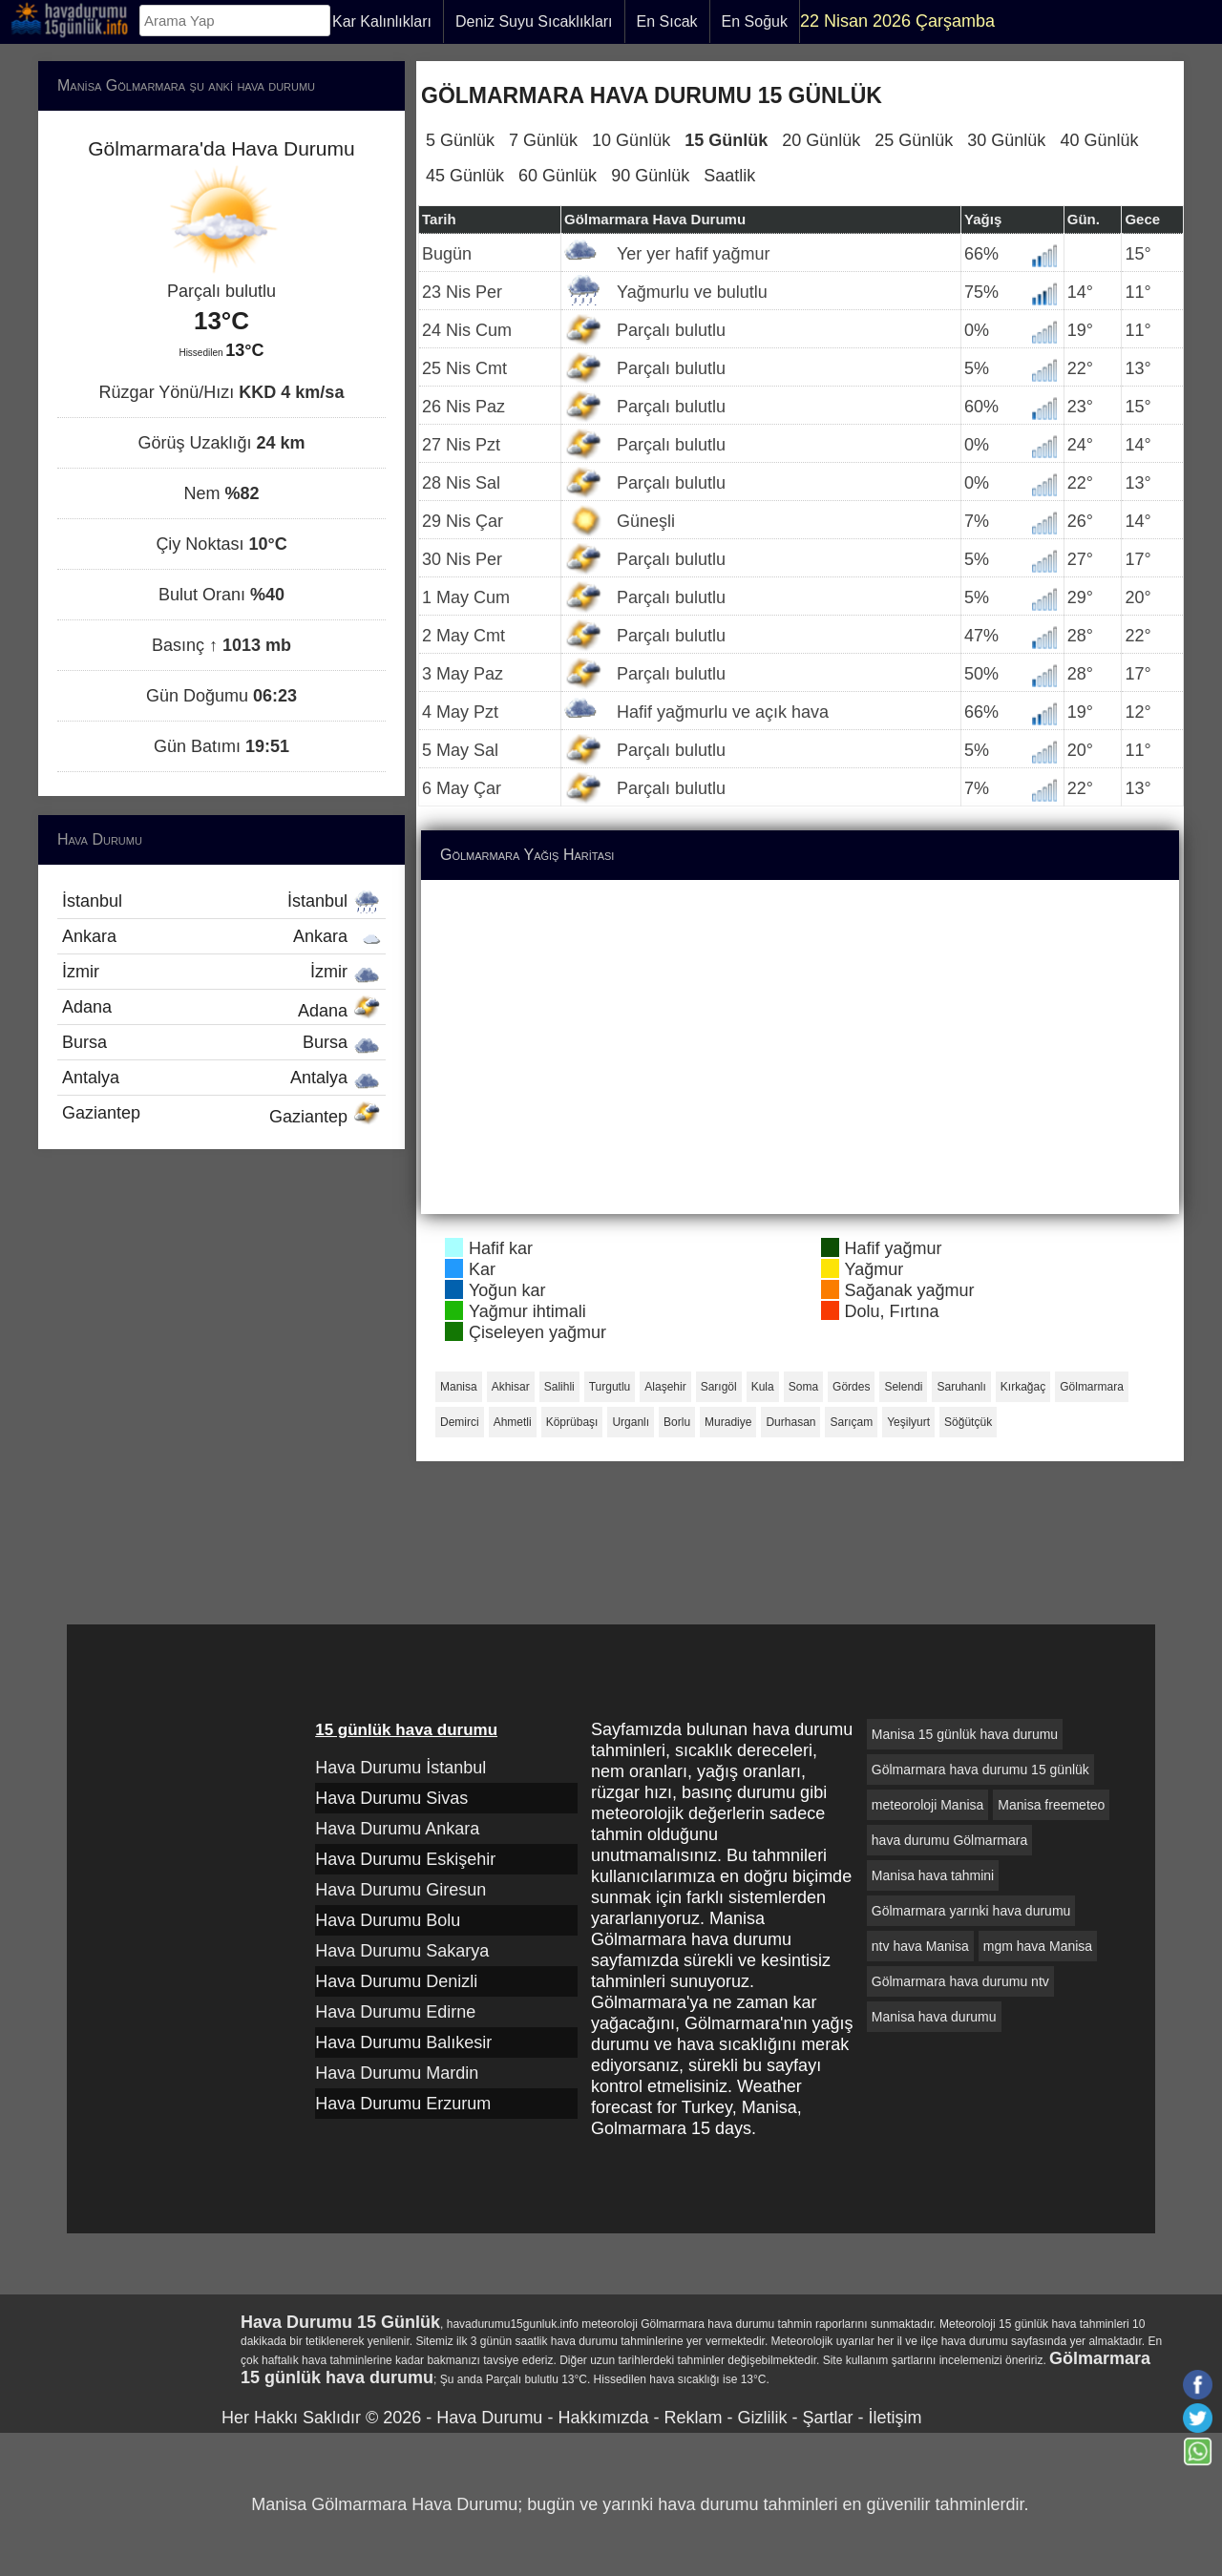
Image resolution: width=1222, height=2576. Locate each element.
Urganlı (630, 1422)
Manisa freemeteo (1051, 1804)
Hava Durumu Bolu (387, 1920)
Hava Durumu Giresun (400, 1889)
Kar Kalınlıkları (382, 21)
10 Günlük (631, 140)
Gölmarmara (1092, 1386)
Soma (803, 1386)
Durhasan (790, 1422)
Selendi (903, 1386)
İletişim (894, 2417)
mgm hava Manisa (1037, 1946)
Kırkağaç (1023, 1386)
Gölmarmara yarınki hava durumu (971, 1910)
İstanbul (221, 901)
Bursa (221, 1042)
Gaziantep (221, 1114)
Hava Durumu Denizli (396, 1981)
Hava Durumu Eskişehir (405, 1859)
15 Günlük (726, 140)
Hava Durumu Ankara (397, 1828)
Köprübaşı (572, 1422)
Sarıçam (851, 1422)
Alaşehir (664, 1386)
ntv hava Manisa (920, 1946)
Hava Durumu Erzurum (403, 2103)
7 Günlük (543, 140)
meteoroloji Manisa (928, 1804)
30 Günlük (1006, 140)
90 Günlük (650, 175)
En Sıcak (667, 21)
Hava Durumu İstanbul (400, 1767)
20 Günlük (821, 140)
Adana (221, 1009)
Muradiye (728, 1422)
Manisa (458, 1386)
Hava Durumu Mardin (396, 2073)
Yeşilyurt (908, 1422)
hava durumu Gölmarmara (949, 1840)
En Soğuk (755, 21)
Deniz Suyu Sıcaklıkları (534, 21)
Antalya (221, 1077)
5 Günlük (460, 140)
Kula (762, 1386)
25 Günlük (913, 140)
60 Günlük (557, 175)
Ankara (221, 936)
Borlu (677, 1422)
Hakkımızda (603, 2417)
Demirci (459, 1422)
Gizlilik (762, 2417)
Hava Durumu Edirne (395, 2011)
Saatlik (729, 175)
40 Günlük (1099, 140)
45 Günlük (465, 175)
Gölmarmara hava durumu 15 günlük (980, 1769)
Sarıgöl (719, 1386)
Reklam (693, 2417)
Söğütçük (968, 1422)
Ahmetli (513, 1422)
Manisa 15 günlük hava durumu (965, 1734)
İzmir (221, 971)
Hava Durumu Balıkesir (403, 2042)
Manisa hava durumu (934, 2016)
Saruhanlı (961, 1386)
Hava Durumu (489, 2417)
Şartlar (827, 2417)
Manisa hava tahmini (933, 1875)
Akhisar (511, 1386)
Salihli (559, 1386)
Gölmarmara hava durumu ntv (960, 1981)
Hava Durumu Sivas (391, 1798)
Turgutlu (610, 1386)
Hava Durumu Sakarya (402, 1950)
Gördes (851, 1386)
